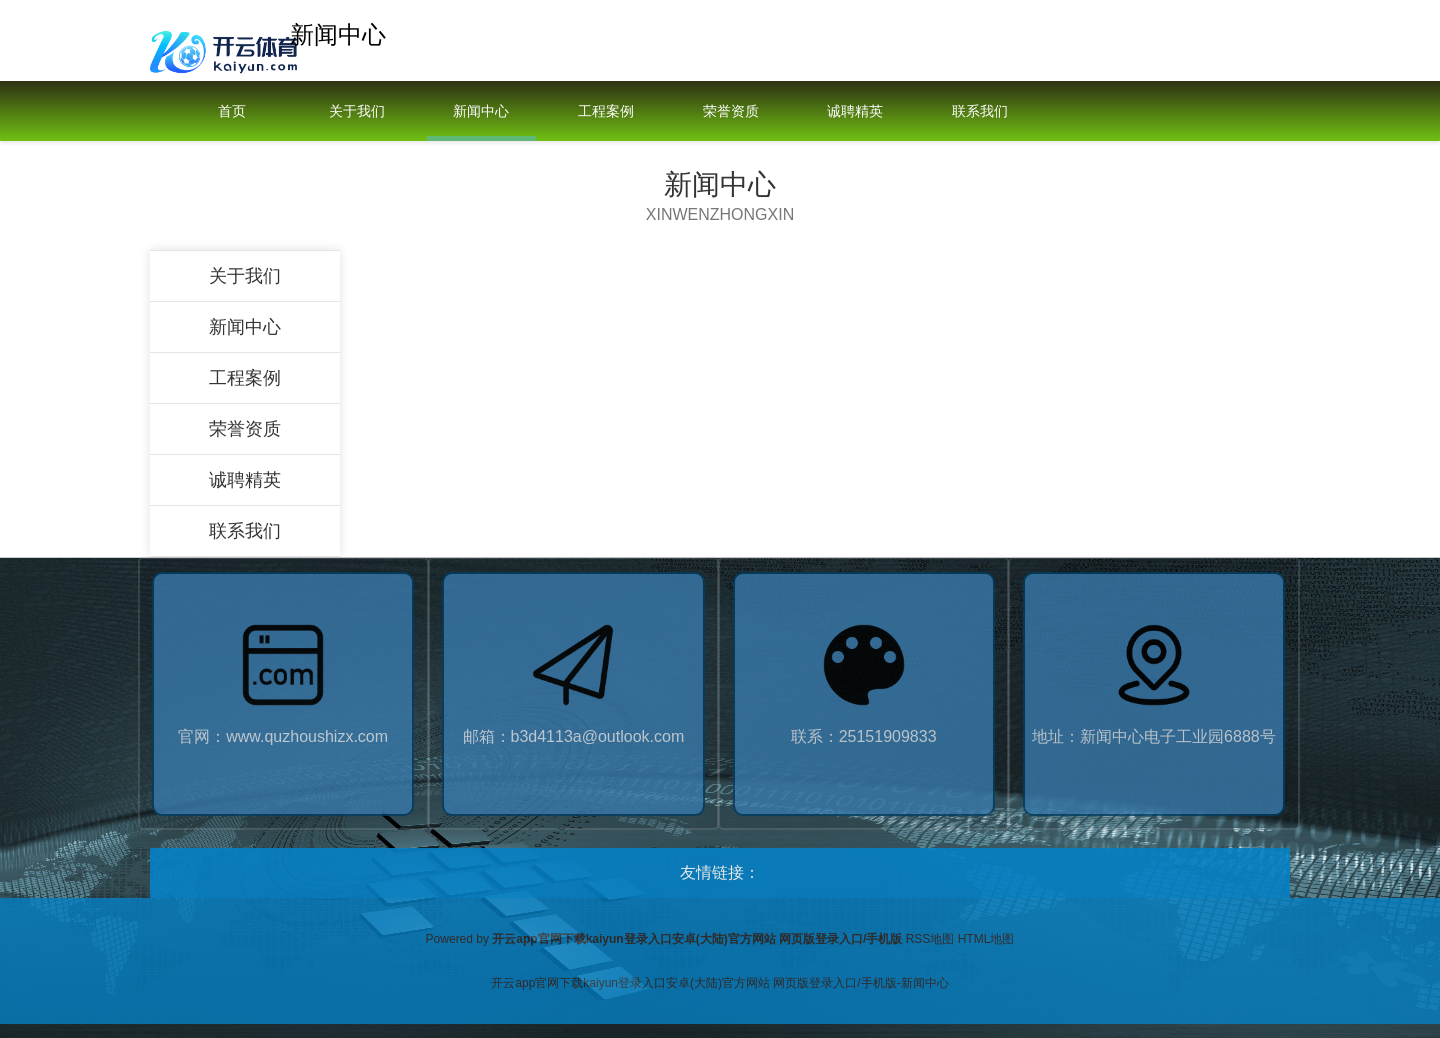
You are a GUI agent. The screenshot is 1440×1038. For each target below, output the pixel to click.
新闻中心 (481, 111)
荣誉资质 (731, 111)
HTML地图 (986, 939)
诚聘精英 (855, 111)
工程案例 (606, 111)
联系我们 (980, 111)
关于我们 (357, 111)
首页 (232, 111)
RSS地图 (930, 939)
